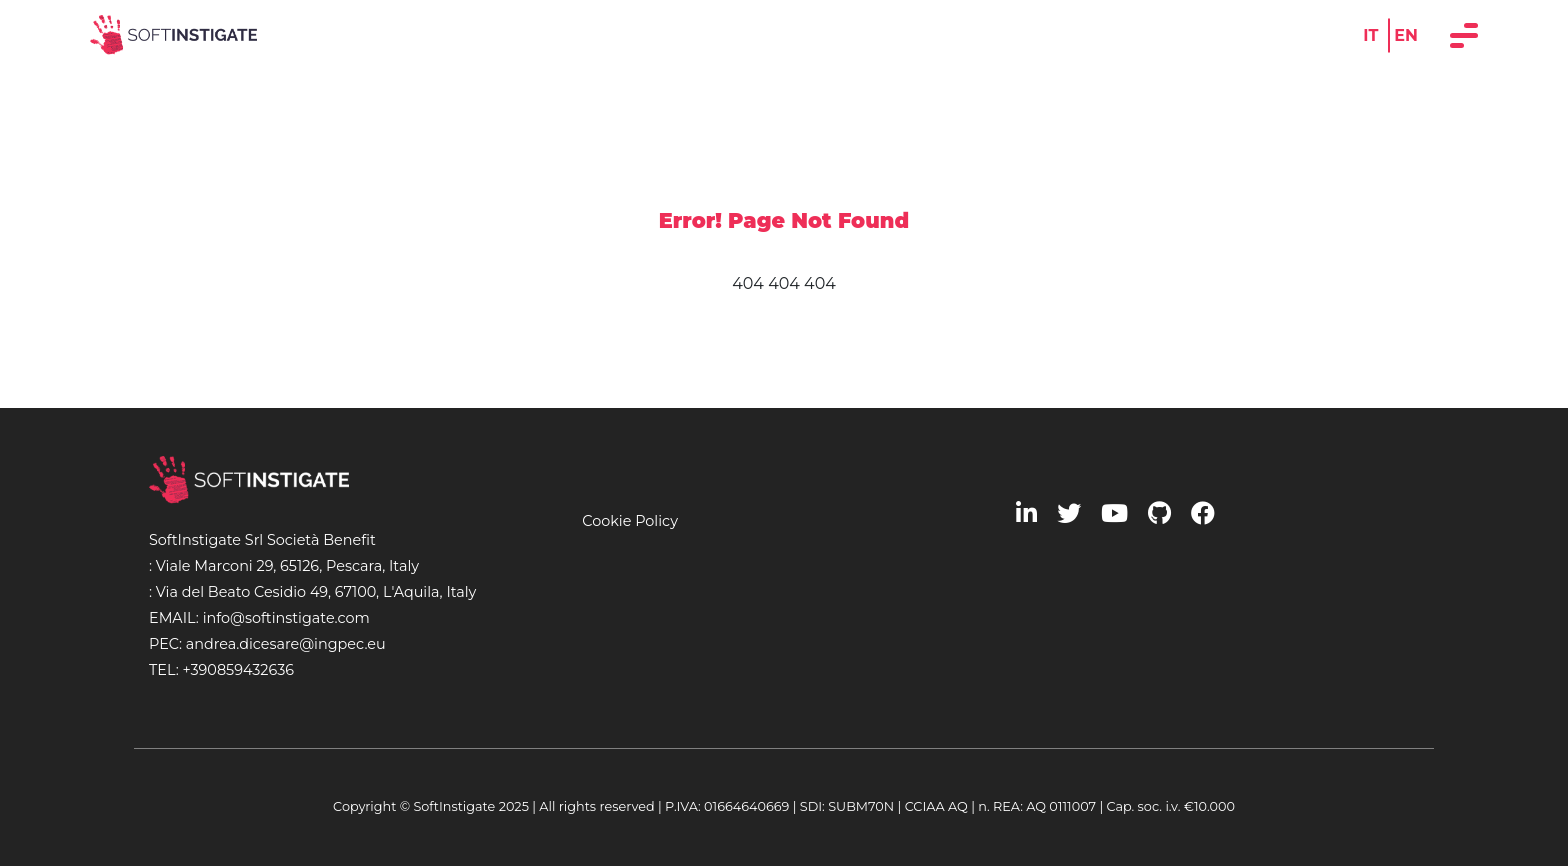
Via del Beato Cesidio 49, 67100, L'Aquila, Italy (316, 592)
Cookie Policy (630, 521)
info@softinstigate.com (286, 618)
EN (1406, 34)
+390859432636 (238, 670)
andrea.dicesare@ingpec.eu (286, 644)
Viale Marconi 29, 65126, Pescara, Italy (287, 566)
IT (1370, 34)
